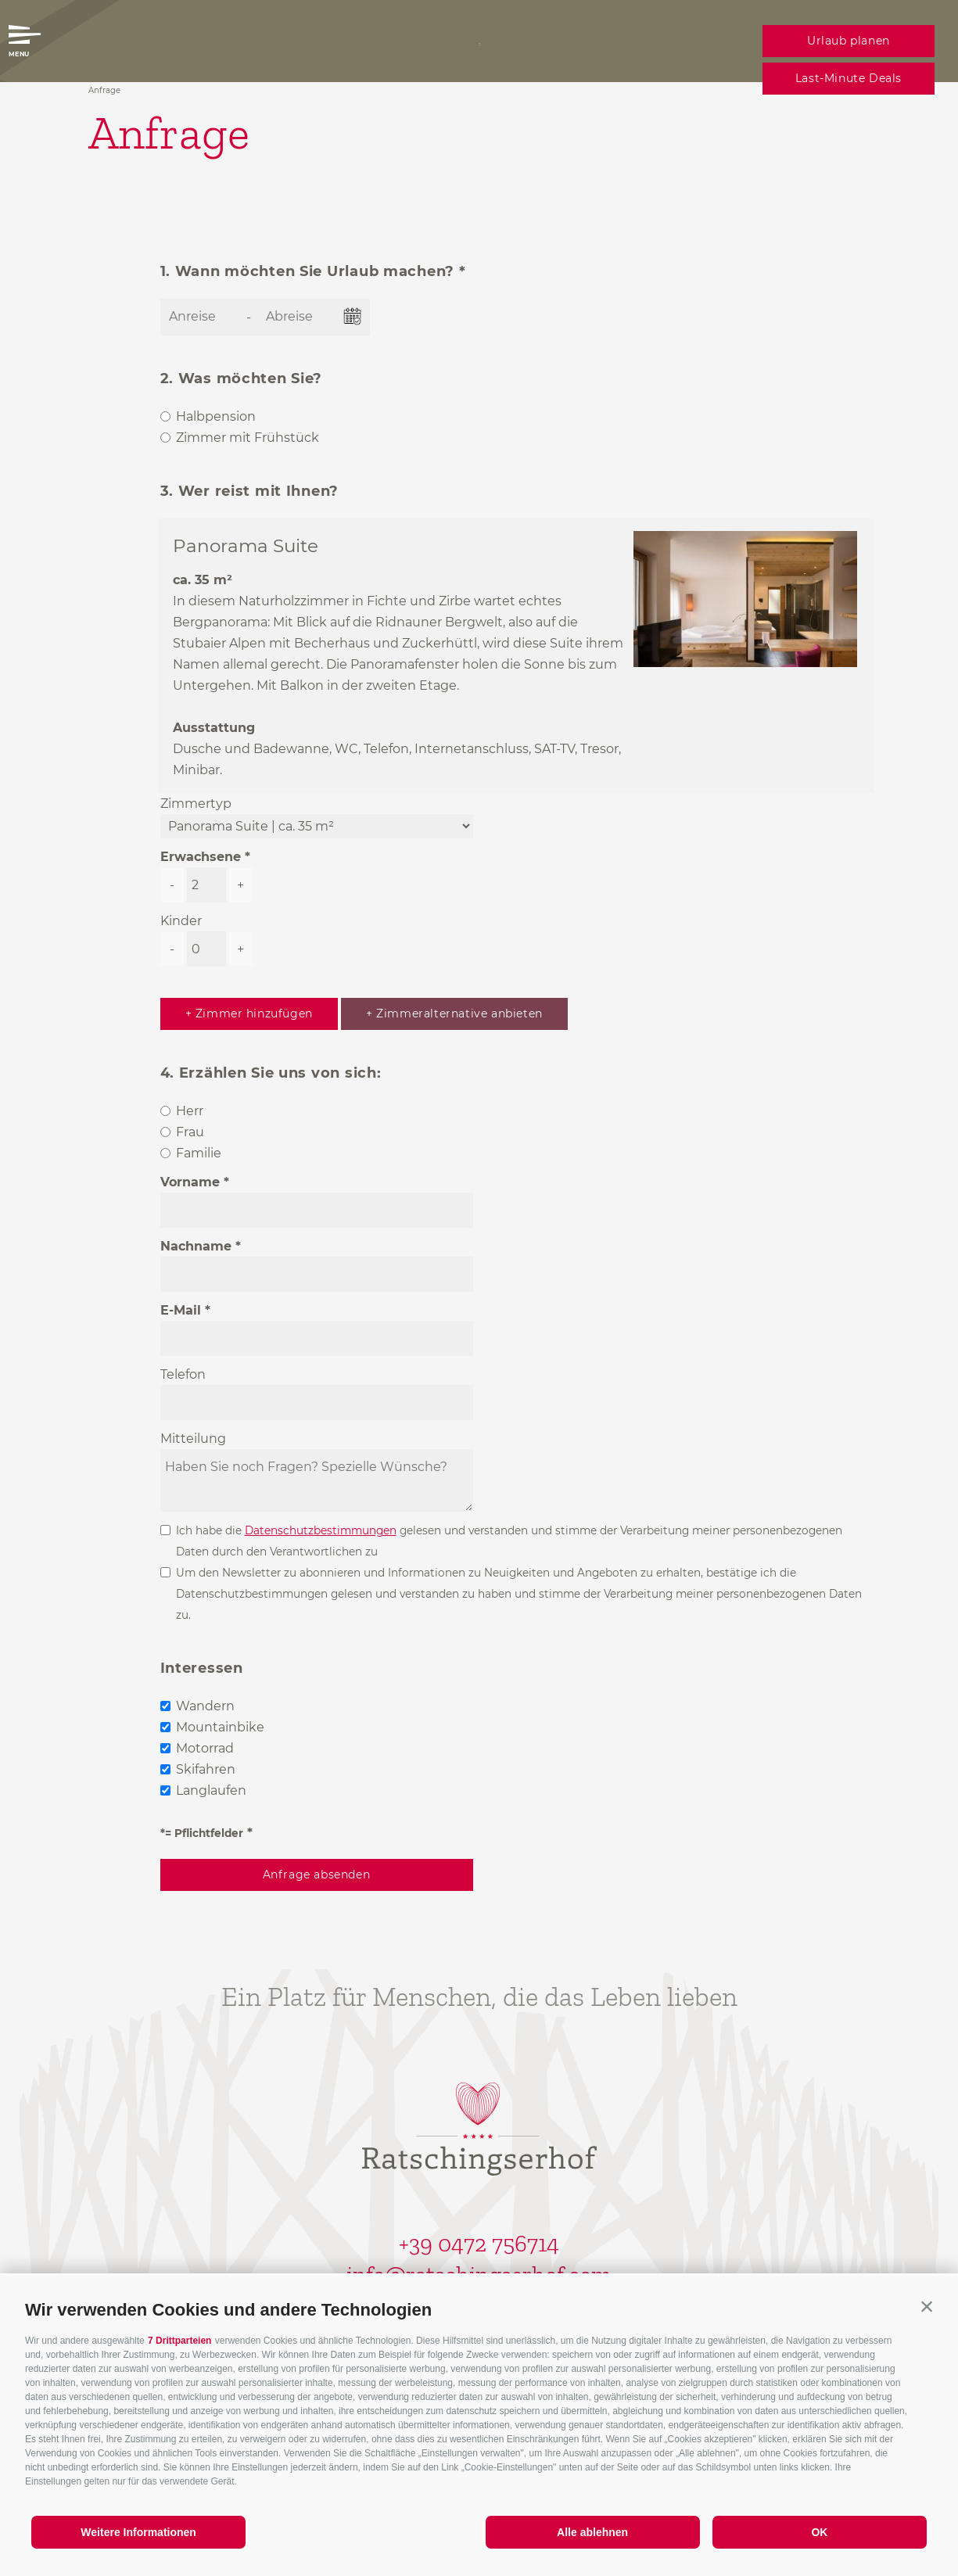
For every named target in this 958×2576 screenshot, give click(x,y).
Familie (198, 1153)
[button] (926, 2306)
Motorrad (205, 1748)
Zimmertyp (195, 803)
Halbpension (216, 416)
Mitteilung (193, 1438)
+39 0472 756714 (479, 2244)
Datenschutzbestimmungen (320, 1530)
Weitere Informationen (138, 2532)
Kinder (181, 920)
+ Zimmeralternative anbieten (454, 1013)
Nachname (195, 1246)
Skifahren (205, 1769)
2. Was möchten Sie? (241, 378)
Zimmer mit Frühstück (247, 437)
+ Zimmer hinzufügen (249, 1013)
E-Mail (180, 1310)
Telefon (183, 1374)
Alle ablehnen (592, 2532)
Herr (189, 1110)
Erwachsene (200, 856)
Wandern (205, 1706)
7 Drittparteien (179, 2340)
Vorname (190, 1182)
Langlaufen (211, 1790)
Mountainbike (220, 1727)
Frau (190, 1132)
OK (819, 2532)
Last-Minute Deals (848, 78)
